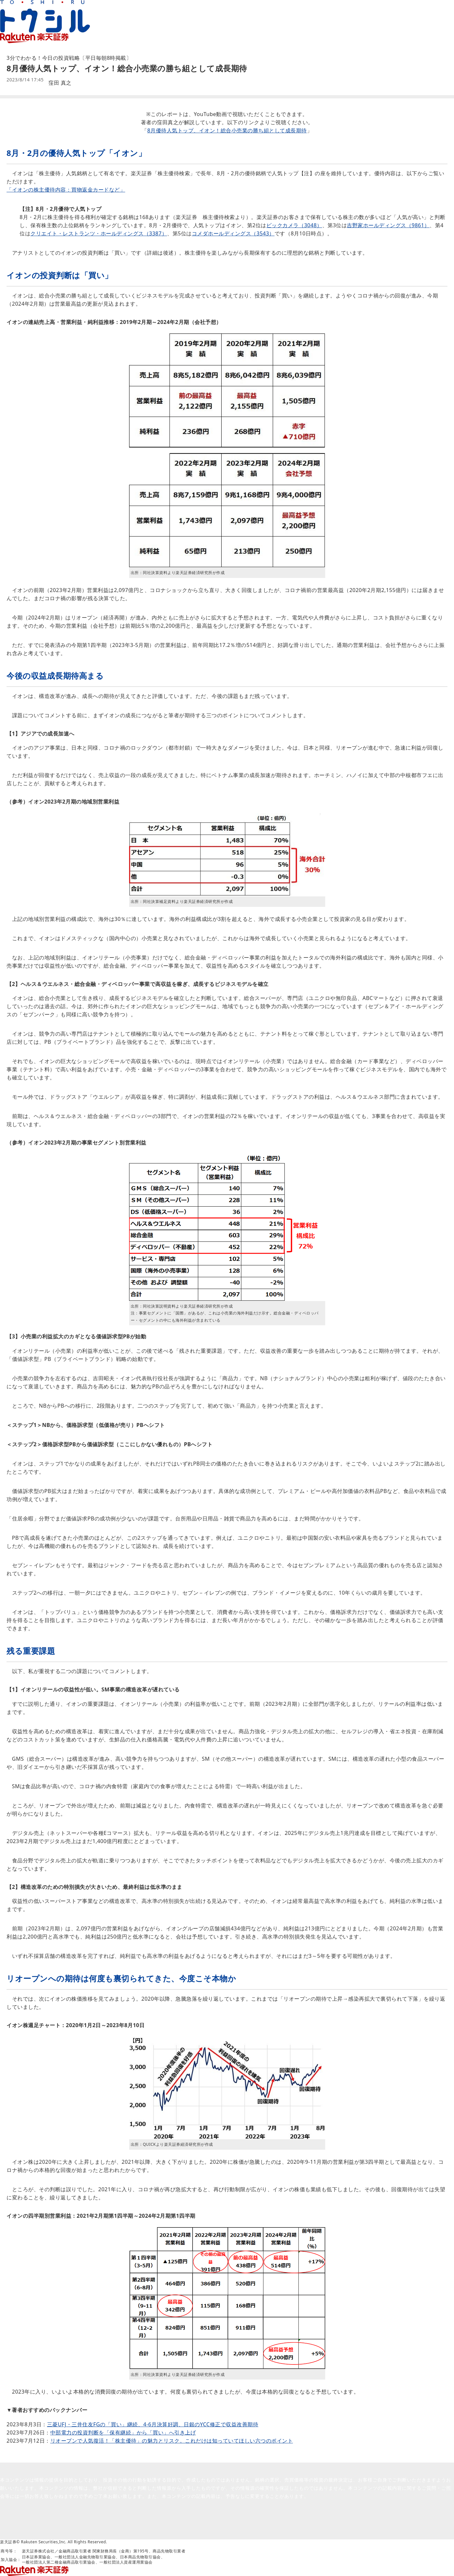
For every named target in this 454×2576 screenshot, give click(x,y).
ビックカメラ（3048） (294, 225)
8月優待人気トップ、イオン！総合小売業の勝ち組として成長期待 (227, 130)
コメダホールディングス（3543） (233, 233)
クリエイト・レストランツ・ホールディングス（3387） (98, 233)
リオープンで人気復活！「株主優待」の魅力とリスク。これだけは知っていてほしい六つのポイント (171, 2440)
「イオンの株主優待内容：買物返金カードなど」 (66, 189)
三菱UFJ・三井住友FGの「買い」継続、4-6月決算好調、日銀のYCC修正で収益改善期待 (152, 2424)
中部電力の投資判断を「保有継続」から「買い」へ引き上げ (123, 2432)
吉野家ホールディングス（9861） (388, 225)
